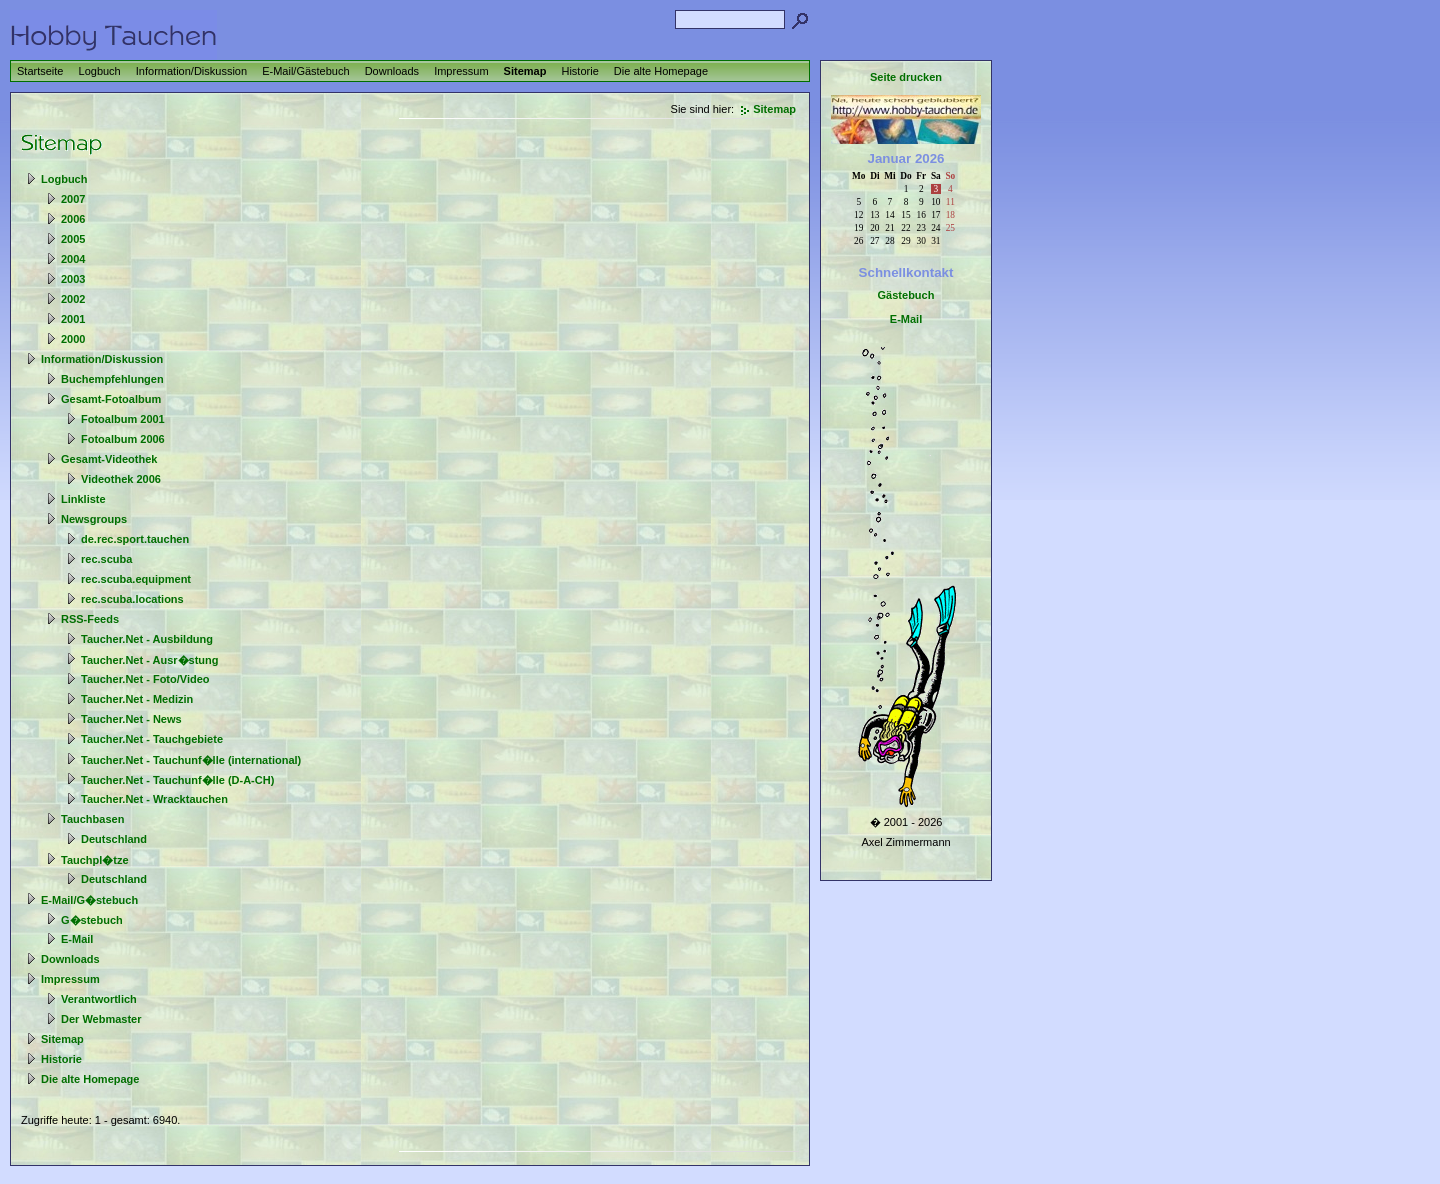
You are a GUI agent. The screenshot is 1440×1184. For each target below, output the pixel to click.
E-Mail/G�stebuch (89, 900)
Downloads (392, 71)
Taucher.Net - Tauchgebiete (152, 739)
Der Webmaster (101, 1019)
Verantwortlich (99, 999)
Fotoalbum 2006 (123, 439)
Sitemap (525, 71)
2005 (73, 239)
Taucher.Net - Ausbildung (147, 639)
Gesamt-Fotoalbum (111, 399)
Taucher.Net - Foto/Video (145, 679)
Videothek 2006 (121, 479)
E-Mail (77, 939)
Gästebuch (906, 295)
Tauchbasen (92, 819)
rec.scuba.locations (132, 599)
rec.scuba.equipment (136, 579)
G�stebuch (92, 920)
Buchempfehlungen (112, 379)
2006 (73, 219)
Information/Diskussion (191, 71)
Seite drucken (906, 77)
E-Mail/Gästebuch (305, 71)
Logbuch (100, 71)
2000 (73, 339)
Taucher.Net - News (131, 719)
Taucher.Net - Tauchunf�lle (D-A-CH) (177, 780)
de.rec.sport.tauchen (135, 539)
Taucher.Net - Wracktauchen (154, 799)
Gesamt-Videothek (109, 459)
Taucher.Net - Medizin (137, 699)
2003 (73, 279)
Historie (579, 71)
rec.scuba (106, 559)
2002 (73, 299)
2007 (73, 199)
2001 (73, 319)
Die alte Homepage (661, 71)
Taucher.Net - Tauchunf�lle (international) (191, 760)
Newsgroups (94, 519)
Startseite (40, 71)
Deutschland (114, 839)
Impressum (461, 71)
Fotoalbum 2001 (123, 419)
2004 (73, 259)
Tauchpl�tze (95, 860)
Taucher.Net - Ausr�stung (150, 660)
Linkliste (83, 499)
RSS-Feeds (90, 619)
